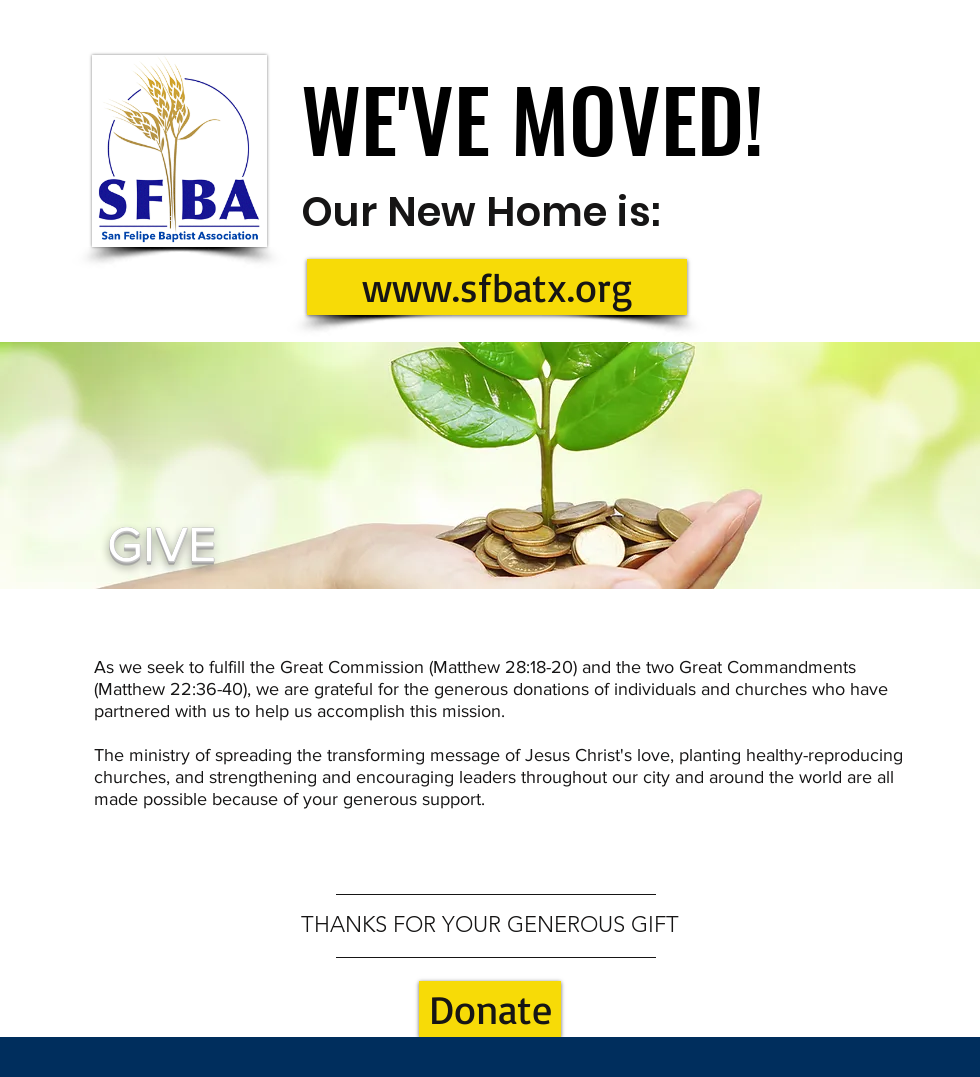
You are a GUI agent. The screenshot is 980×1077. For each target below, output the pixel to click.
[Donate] (490, 1009)
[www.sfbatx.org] (497, 287)
